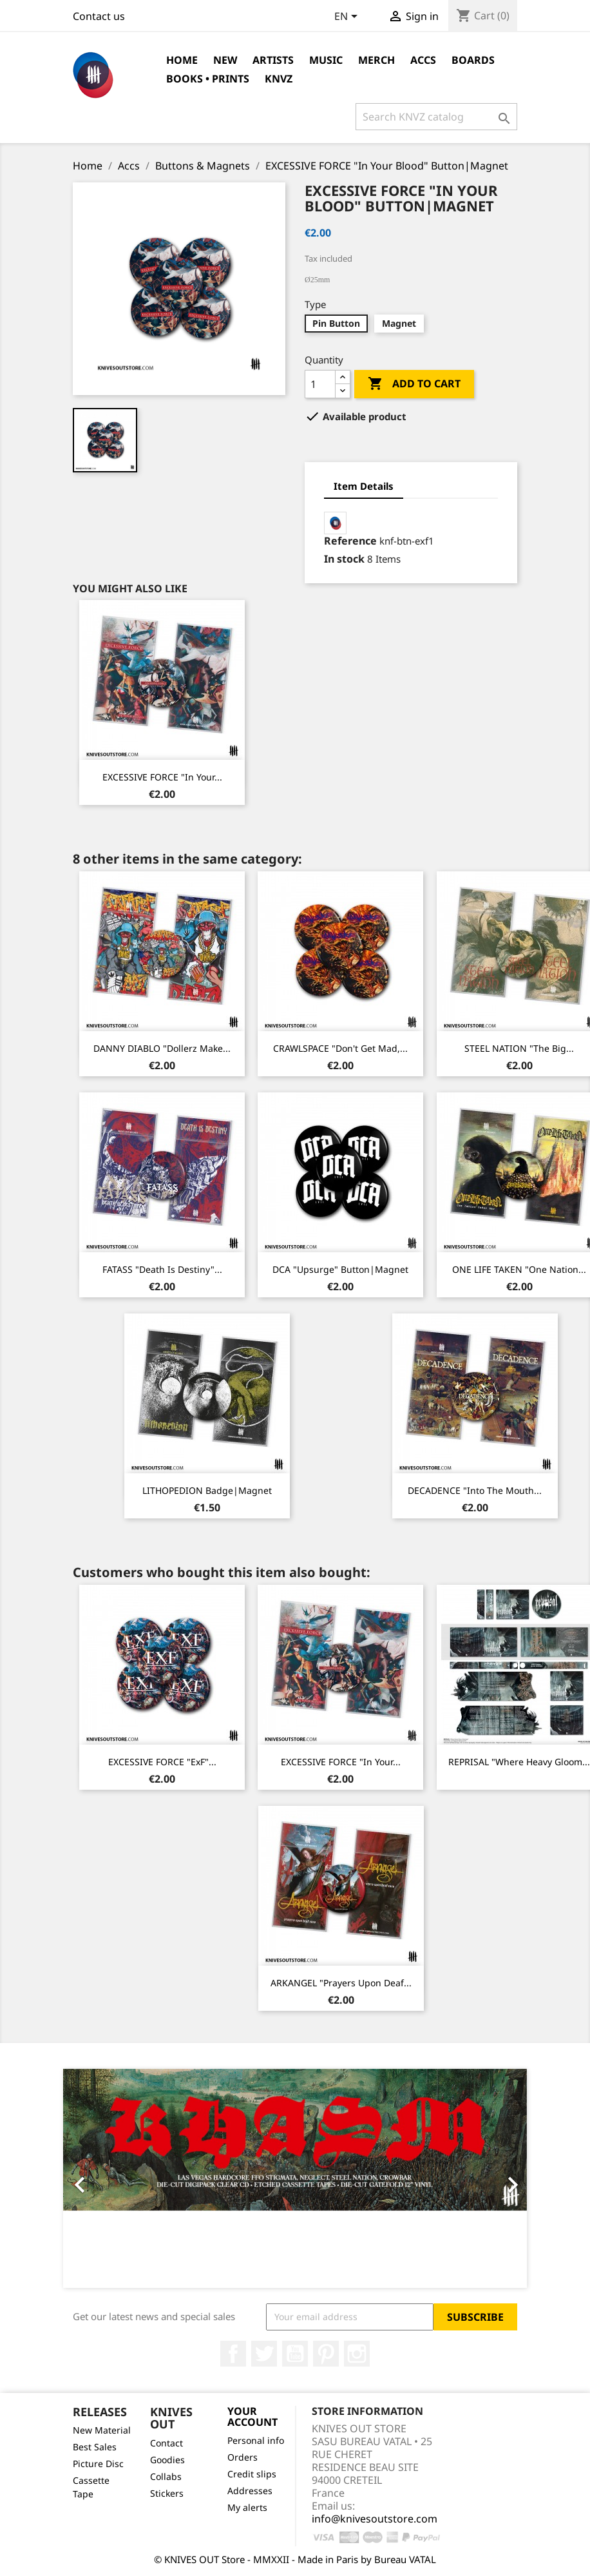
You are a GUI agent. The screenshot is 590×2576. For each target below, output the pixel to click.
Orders (242, 2457)
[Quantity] (320, 384)
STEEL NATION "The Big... (519, 1048)
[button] (98, 2178)
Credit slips (251, 2474)
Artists (273, 60)
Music (326, 60)
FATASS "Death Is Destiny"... (162, 1269)
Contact (166, 2443)
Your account (252, 2417)
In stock (344, 558)
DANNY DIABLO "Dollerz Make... (162, 1048)
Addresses (249, 2490)
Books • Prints (207, 79)
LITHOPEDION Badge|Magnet (207, 1490)
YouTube (295, 2354)
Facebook (233, 2354)
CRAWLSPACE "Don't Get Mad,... (340, 1048)
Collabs (166, 2476)
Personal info (255, 2440)
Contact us (99, 16)
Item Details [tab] (364, 485)
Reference (350, 540)
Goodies (167, 2460)
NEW (225, 60)
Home (182, 60)
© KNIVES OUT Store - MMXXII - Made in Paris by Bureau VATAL (295, 2559)
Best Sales (95, 2447)
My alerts (247, 2507)
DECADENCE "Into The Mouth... (475, 1490)
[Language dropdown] (348, 17)
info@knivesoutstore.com (374, 2519)
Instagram (357, 2354)
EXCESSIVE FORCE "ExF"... (162, 1762)
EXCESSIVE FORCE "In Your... (162, 777)
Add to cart (414, 384)
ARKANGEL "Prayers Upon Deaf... (341, 1983)
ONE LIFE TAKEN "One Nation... (519, 1269)
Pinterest (326, 2354)
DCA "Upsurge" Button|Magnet (340, 1269)
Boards (473, 60)
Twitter (264, 2354)
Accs (423, 60)
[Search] (436, 116)
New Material (102, 2430)
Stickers (167, 2493)
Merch (376, 60)
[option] (295, 2178)
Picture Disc (98, 2463)
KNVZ (278, 79)
